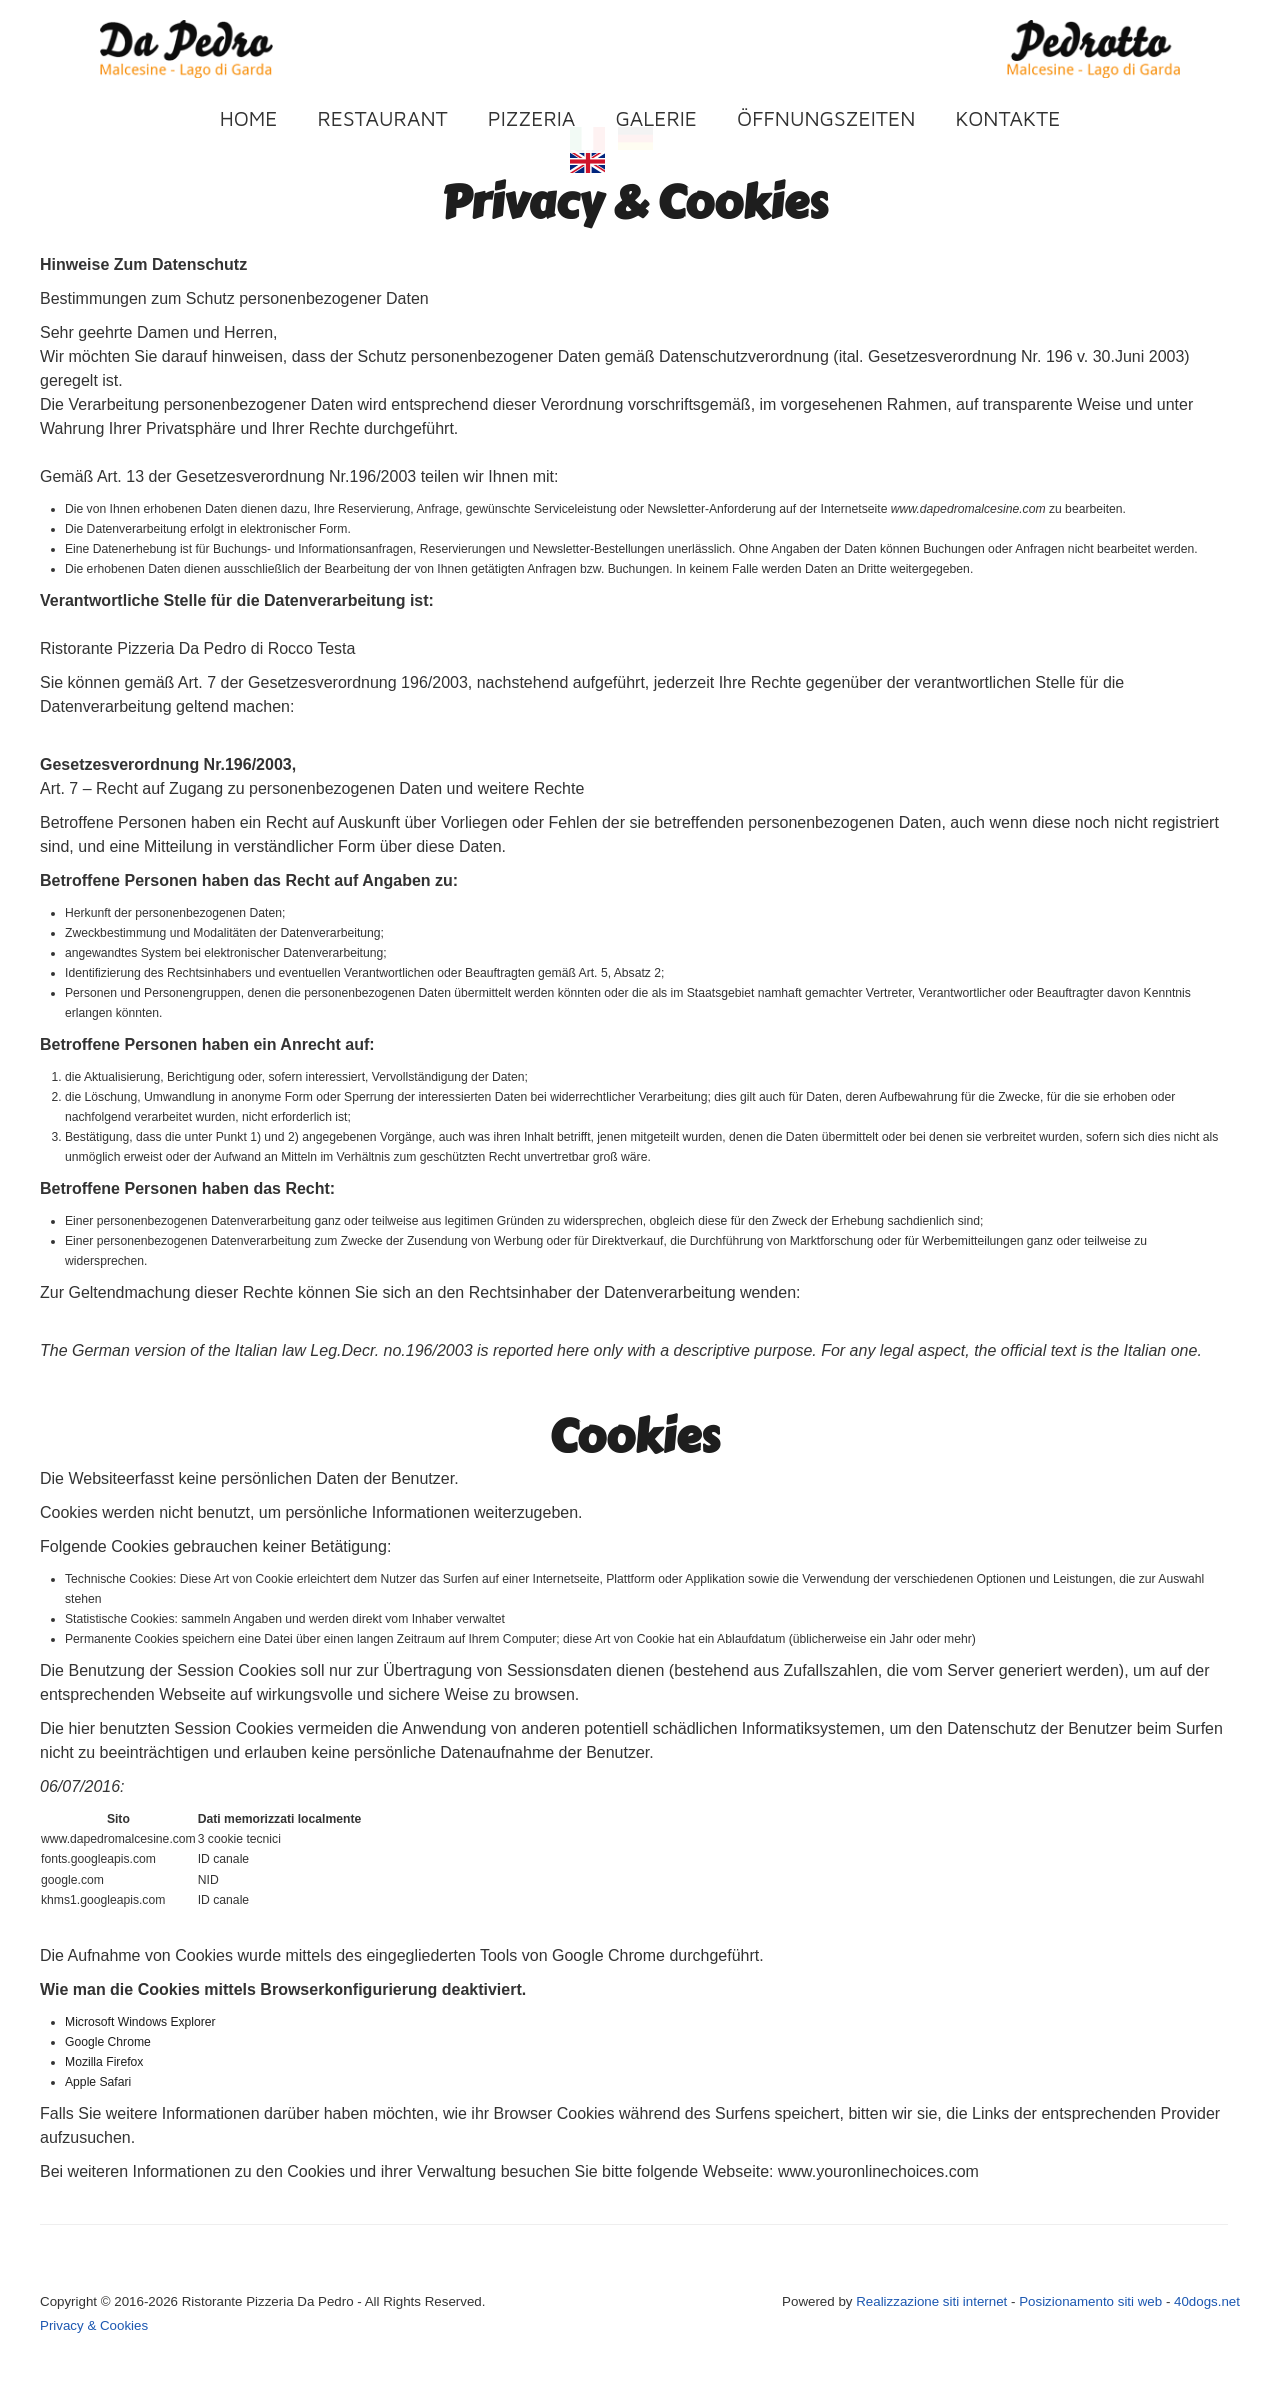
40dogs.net (1207, 2301)
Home (249, 118)
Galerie (656, 118)
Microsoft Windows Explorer (140, 2022)
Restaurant (383, 118)
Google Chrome (108, 2042)
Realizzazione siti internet (931, 2301)
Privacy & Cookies (94, 2325)
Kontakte (1007, 118)
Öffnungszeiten (826, 118)
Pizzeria (532, 118)
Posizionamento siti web (1092, 2301)
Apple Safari (98, 2082)
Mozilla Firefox (104, 2062)
